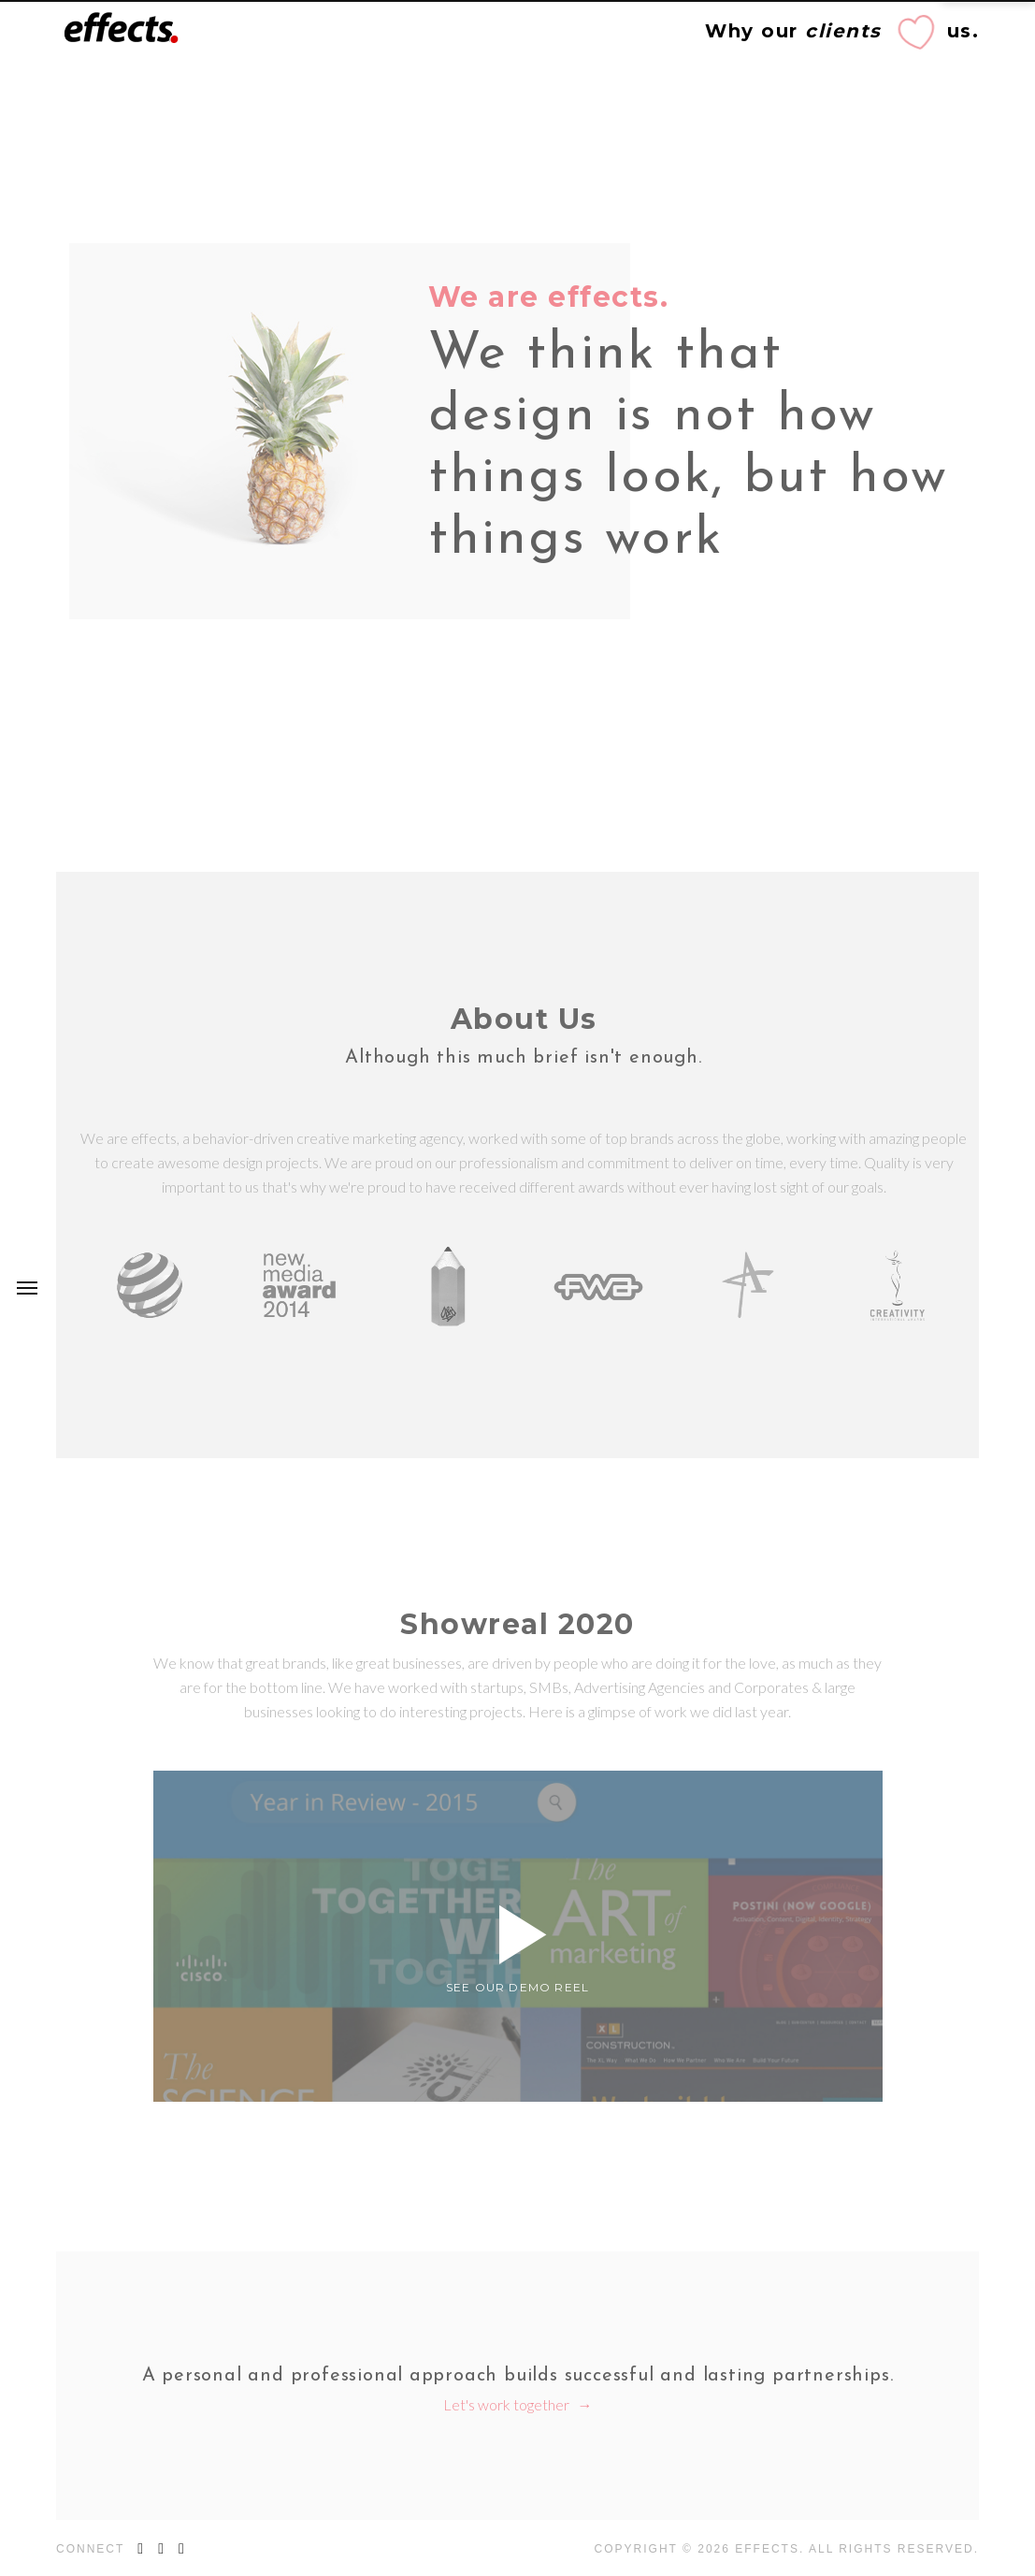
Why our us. (842, 31)
